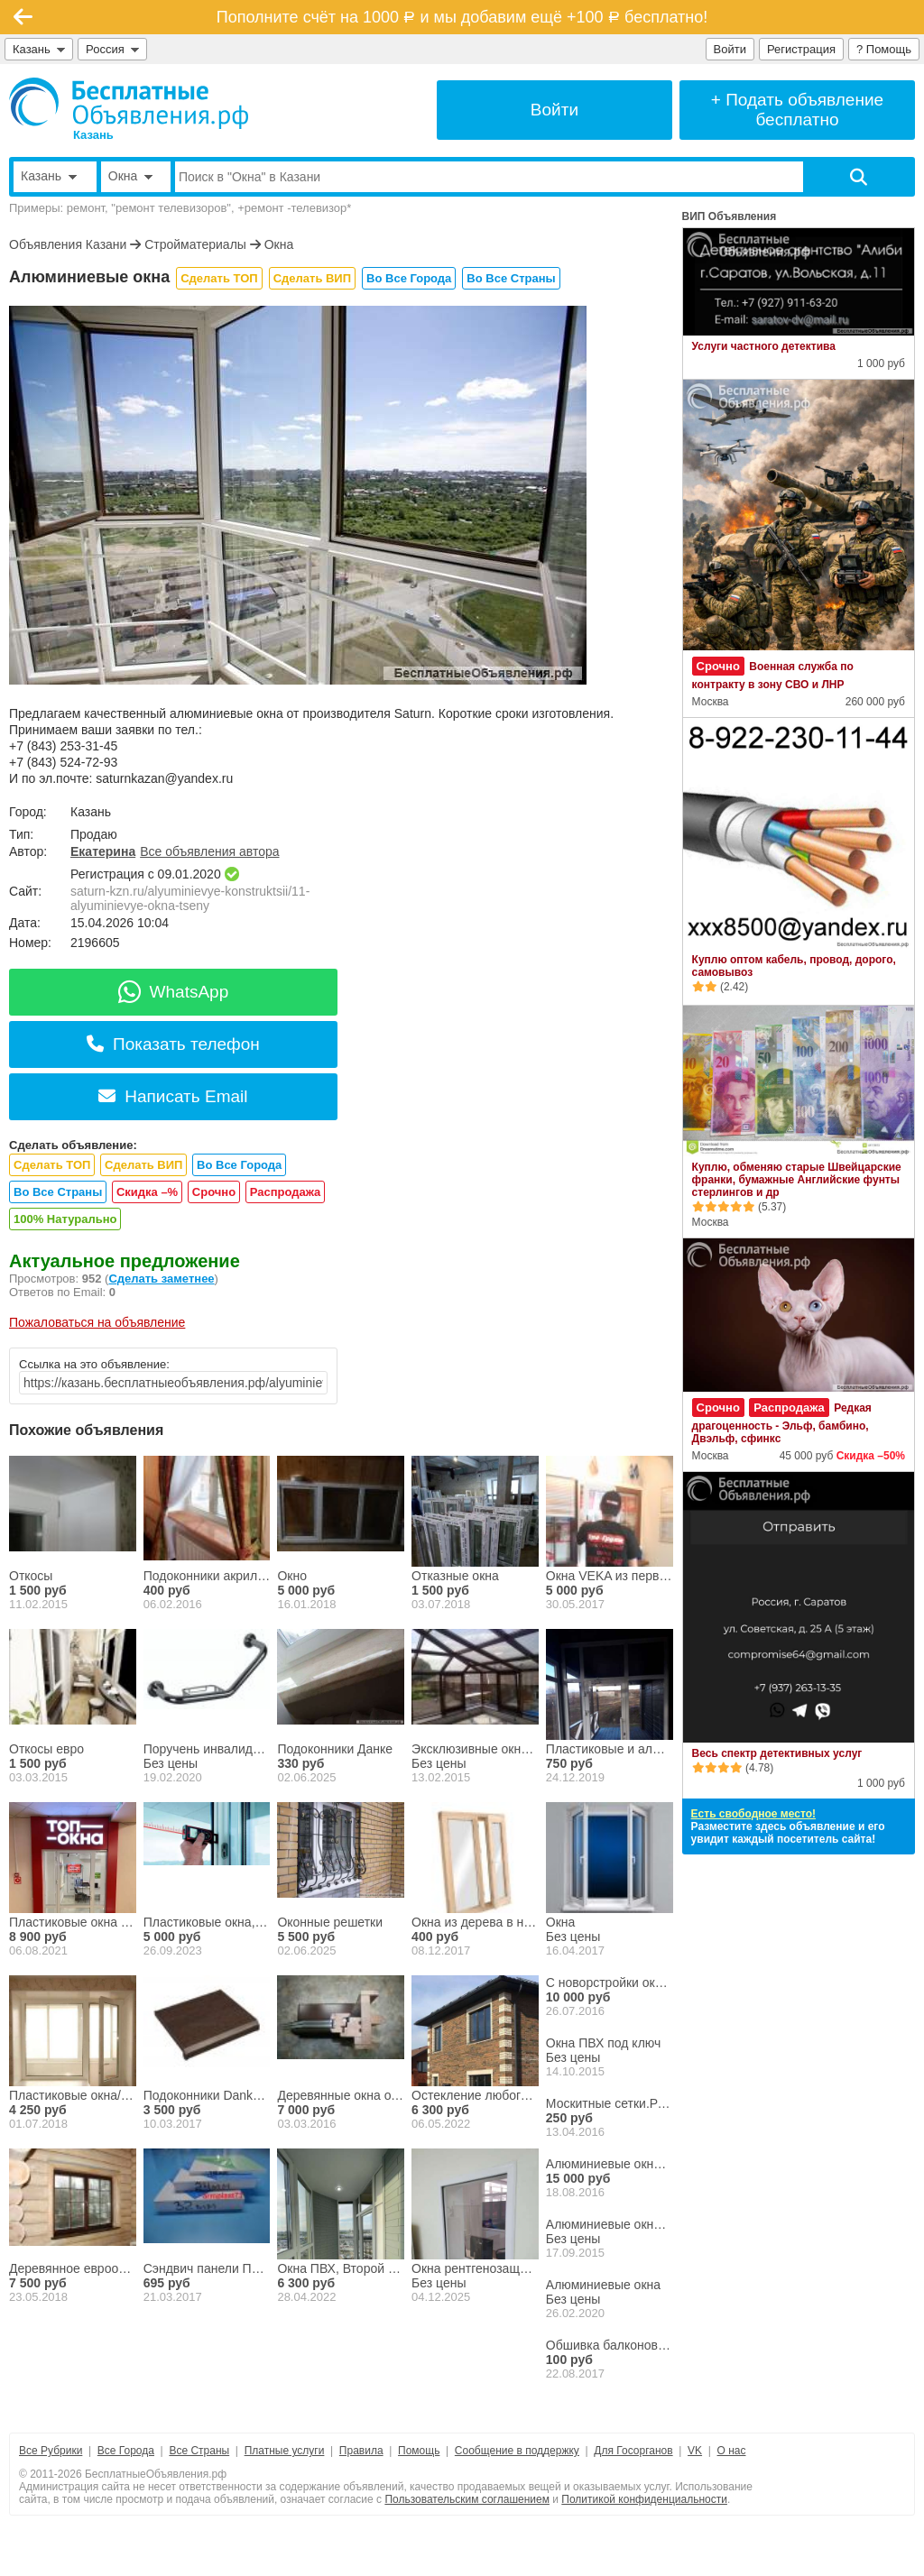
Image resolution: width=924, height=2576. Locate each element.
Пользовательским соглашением (467, 2499)
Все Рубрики (50, 2450)
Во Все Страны (511, 278)
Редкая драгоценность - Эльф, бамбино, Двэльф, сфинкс (782, 1423)
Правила (361, 2450)
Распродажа (285, 1192)
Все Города (125, 2450)
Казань (39, 49)
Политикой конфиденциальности (644, 2499)
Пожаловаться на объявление (97, 1322)
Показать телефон (173, 1044)
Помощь (418, 2450)
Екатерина (102, 851)
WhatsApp (173, 991)
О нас (731, 2450)
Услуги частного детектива (764, 346)
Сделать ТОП (218, 278)
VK (695, 2450)
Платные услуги (285, 2450)
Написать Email (172, 1096)
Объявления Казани (67, 244)
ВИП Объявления (729, 216)
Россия (112, 49)
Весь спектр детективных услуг (777, 1753)
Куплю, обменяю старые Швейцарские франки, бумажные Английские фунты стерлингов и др (796, 1180)
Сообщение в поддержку (517, 2450)
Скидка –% (147, 1192)
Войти (730, 49)
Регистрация (801, 49)
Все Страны (199, 2450)
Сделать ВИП (312, 278)
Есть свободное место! (753, 1814)
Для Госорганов (633, 2450)
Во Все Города (408, 278)
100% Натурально (65, 1219)
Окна (279, 244)
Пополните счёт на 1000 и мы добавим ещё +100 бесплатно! (462, 17)
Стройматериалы (195, 244)
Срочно (214, 1192)
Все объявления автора (209, 851)
